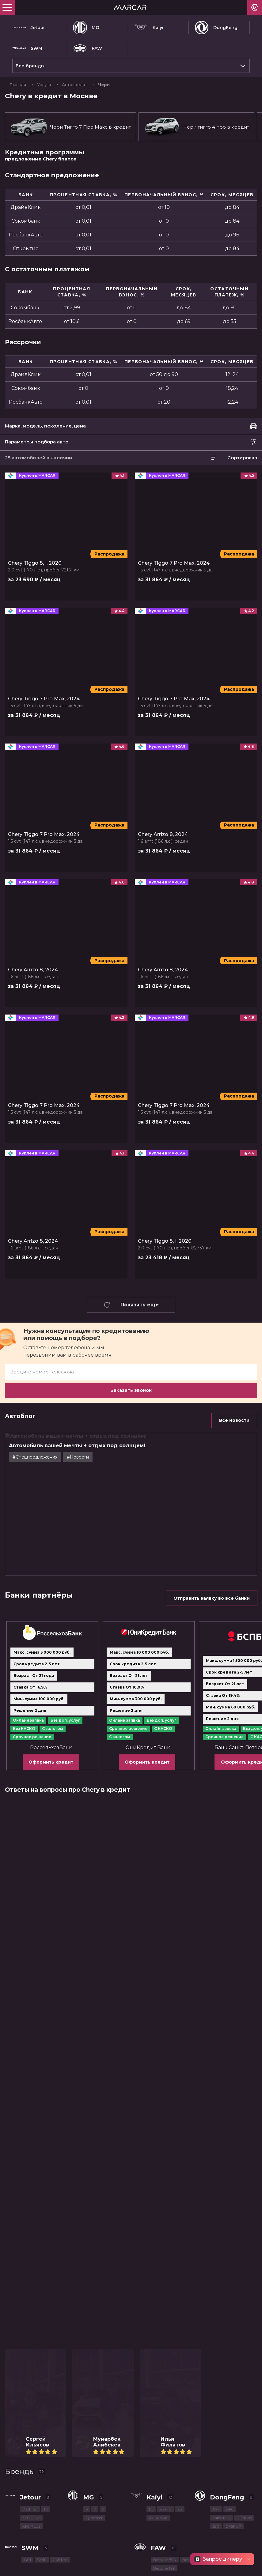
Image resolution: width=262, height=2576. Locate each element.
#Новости (78, 1457)
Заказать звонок (131, 1390)
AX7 (216, 2290)
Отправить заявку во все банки (211, 1488)
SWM (27, 48)
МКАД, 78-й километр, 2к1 (71, 2498)
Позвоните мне (75, 2488)
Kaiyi (148, 27)
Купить (12, 2424)
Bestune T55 (220, 2341)
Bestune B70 (164, 2341)
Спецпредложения (154, 2437)
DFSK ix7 (233, 2308)
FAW (87, 48)
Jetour (28, 27)
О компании (145, 2476)
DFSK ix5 (244, 2299)
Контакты (16, 2476)
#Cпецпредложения (35, 1457)
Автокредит (75, 84)
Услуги (44, 84)
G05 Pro (59, 2341)
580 (215, 2308)
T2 (46, 2290)
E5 (151, 2290)
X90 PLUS (31, 2308)
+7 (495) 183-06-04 (27, 2488)
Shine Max (221, 2299)
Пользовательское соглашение (40, 2568)
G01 (27, 2341)
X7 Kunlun (158, 2299)
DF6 (229, 2290)
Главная (18, 84)
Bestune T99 (164, 2350)
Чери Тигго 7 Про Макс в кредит (70, 126)
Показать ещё (131, 1304)
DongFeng (216, 27)
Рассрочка (143, 2463)
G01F (41, 2341)
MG (86, 27)
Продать (15, 2450)
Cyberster (94, 2299)
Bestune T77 (193, 2341)
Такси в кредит (24, 2437)
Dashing (29, 2290)
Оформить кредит (50, 1652)
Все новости (234, 1420)
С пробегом (144, 2424)
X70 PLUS (31, 2299)
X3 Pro (165, 2290)
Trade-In (14, 2463)
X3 (179, 2290)
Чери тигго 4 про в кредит (196, 126)
